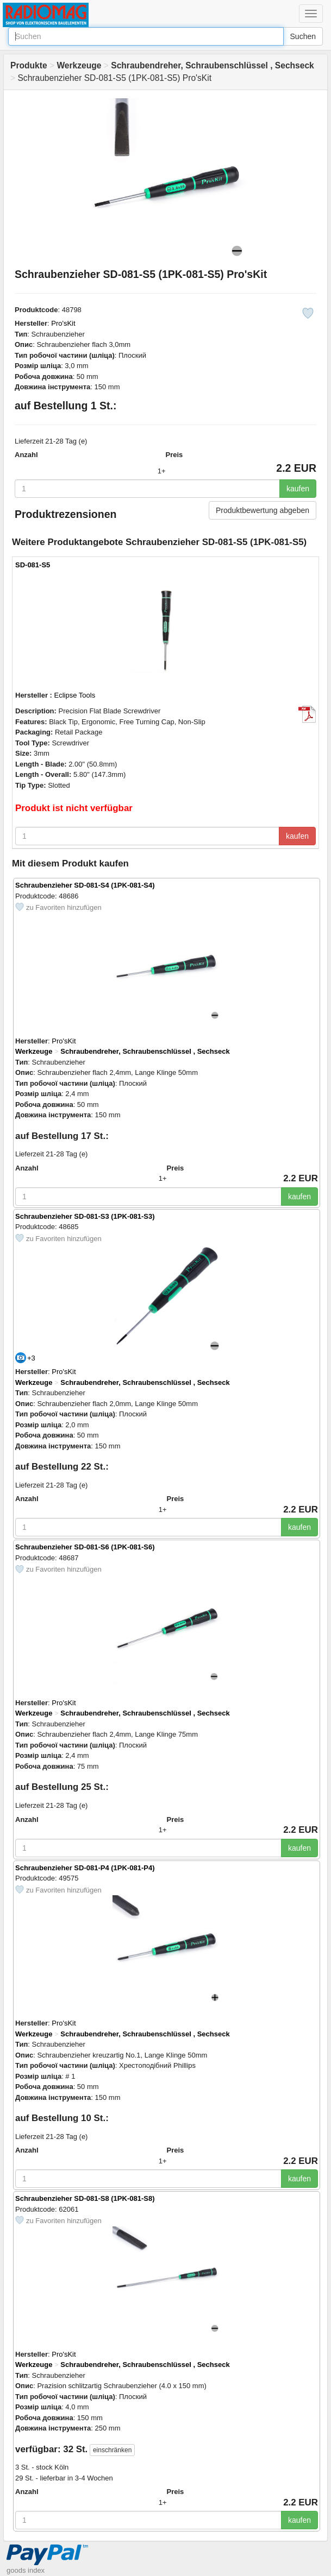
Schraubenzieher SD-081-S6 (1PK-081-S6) (84, 1547)
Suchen (303, 36)
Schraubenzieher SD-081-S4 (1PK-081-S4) (84, 885)
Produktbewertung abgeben (262, 510)
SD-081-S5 (32, 565)
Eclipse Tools (75, 695)
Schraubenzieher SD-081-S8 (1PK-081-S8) (84, 2198)
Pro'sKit (63, 323)
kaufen (297, 488)
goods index (26, 2570)
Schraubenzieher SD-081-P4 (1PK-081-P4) (84, 1868)
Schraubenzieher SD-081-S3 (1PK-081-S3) (84, 1216)
